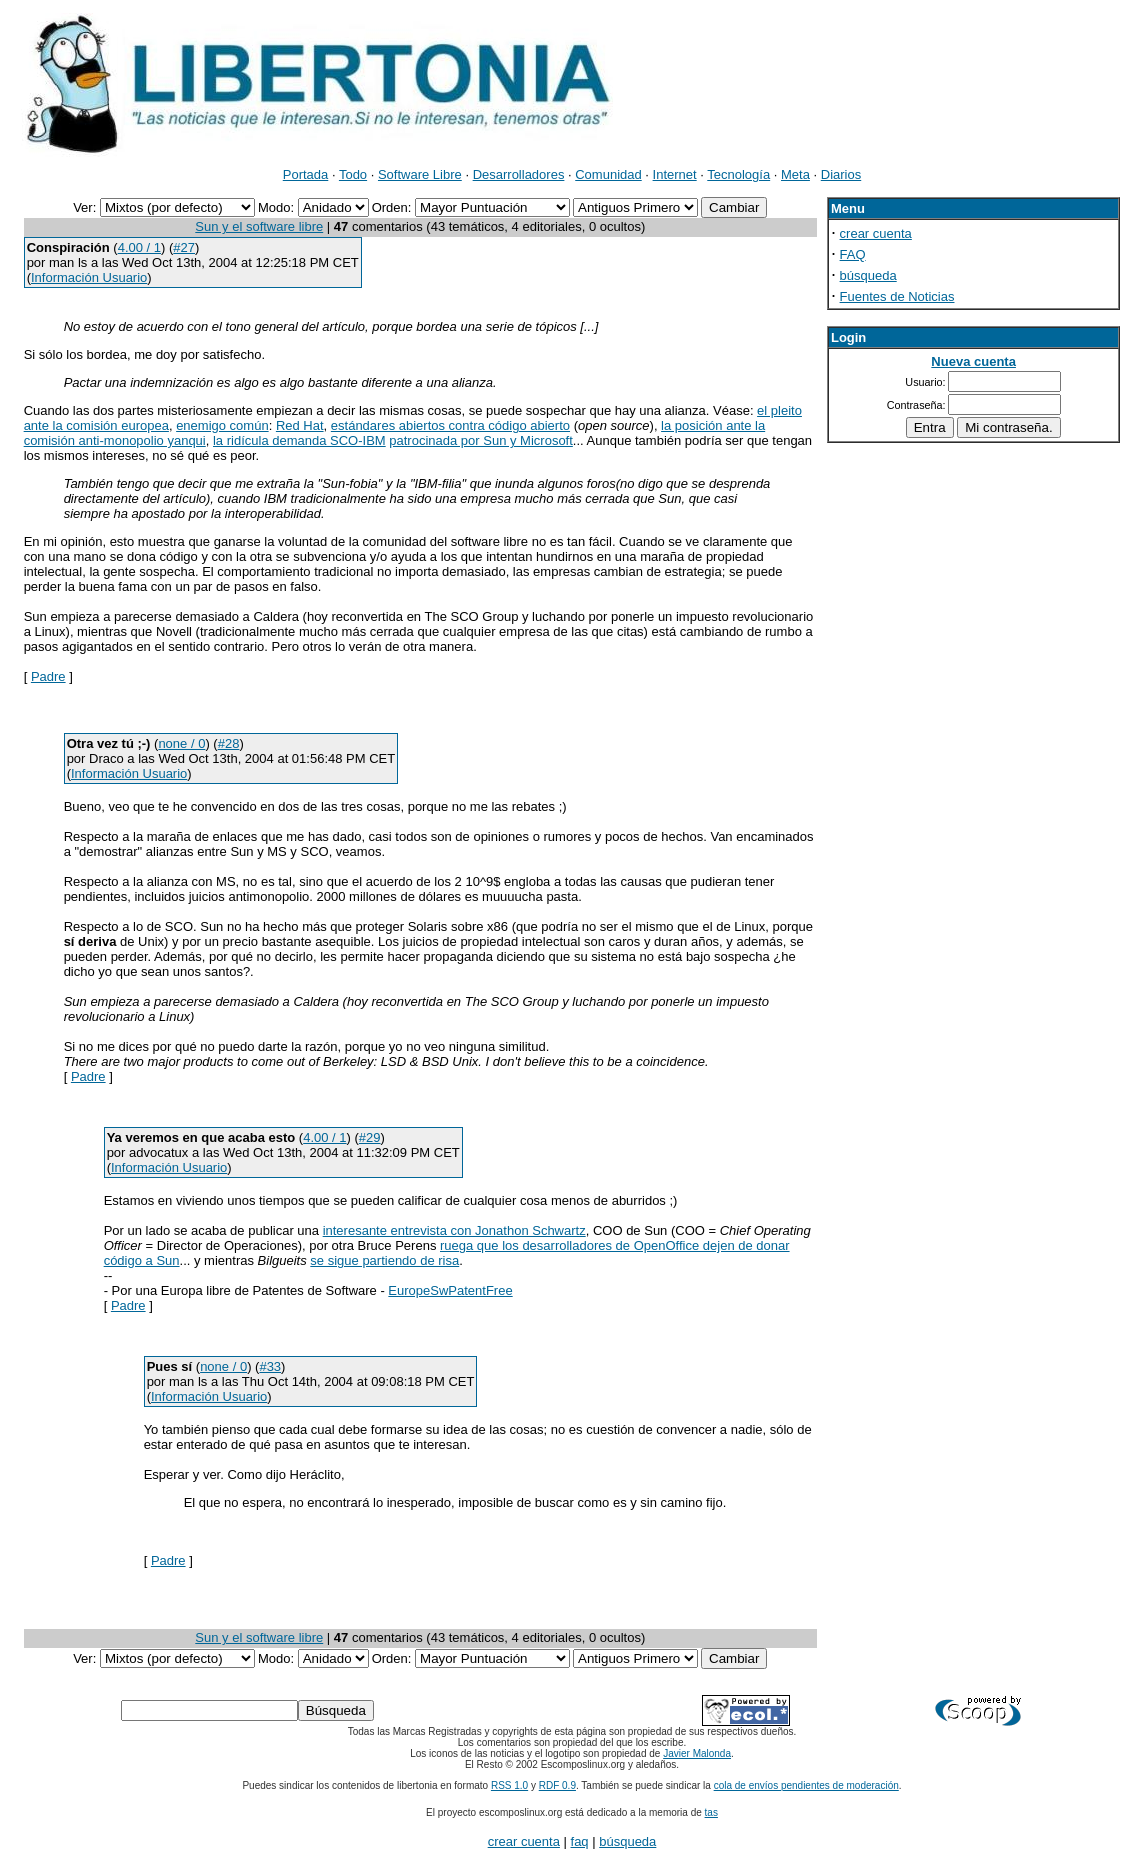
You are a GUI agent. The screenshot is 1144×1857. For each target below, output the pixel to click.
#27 (184, 247)
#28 (229, 743)
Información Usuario (89, 277)
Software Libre (420, 174)
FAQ (853, 254)
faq (580, 1841)
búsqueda (868, 275)
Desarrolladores (519, 174)
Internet (675, 174)
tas (711, 1812)
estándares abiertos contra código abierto (450, 425)
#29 (370, 1137)
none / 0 (181, 743)
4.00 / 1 (139, 247)
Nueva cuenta (973, 361)
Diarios (841, 174)
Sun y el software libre (259, 226)
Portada (306, 174)
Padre (48, 676)
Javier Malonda (697, 1753)
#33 (270, 1366)
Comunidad (608, 174)
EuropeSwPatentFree (450, 1290)
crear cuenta (876, 233)
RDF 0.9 (557, 1785)
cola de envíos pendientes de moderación (806, 1785)
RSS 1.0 (509, 1785)
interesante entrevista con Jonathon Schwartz (454, 1230)
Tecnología (738, 174)
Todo (353, 174)
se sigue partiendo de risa (384, 1260)
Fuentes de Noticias (897, 296)
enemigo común (222, 425)
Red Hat (300, 425)
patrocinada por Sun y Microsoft (481, 440)
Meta (795, 174)
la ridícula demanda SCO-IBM (299, 440)
